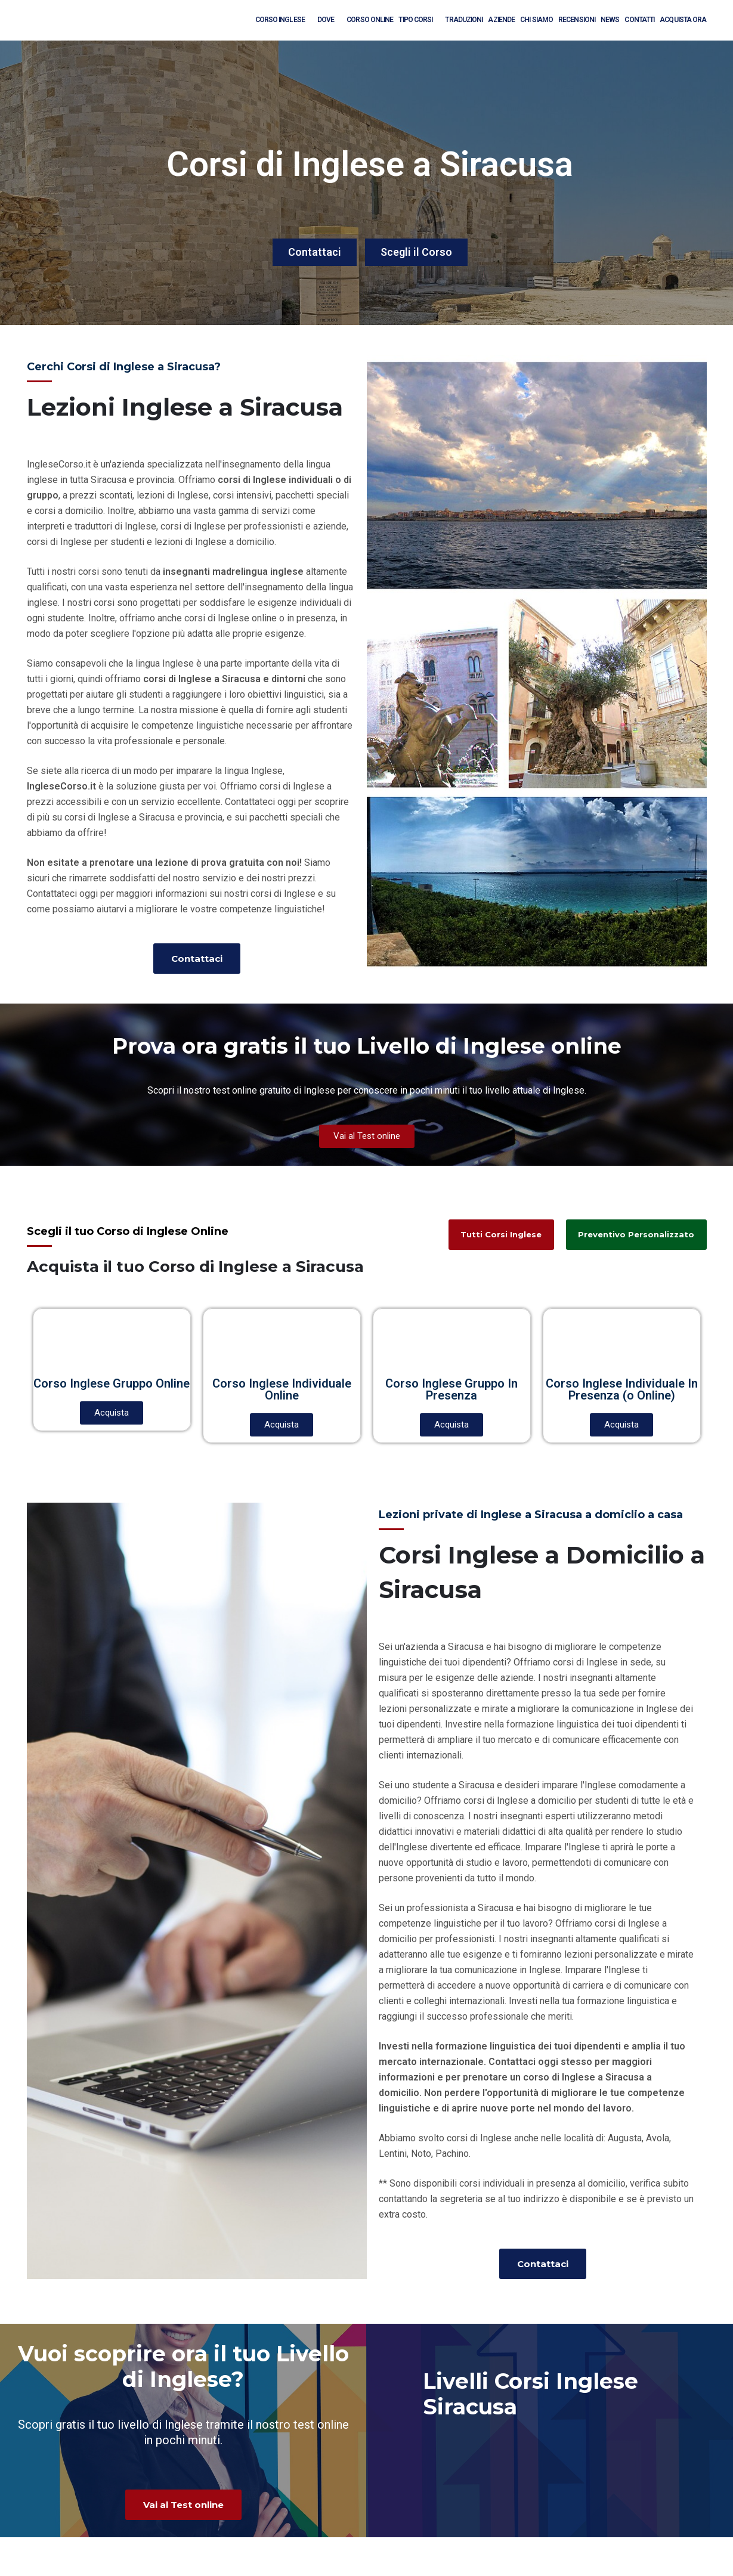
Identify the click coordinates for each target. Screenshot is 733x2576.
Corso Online (370, 20)
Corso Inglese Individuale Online (281, 1389)
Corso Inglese (283, 19)
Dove (329, 19)
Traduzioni (464, 20)
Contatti (639, 20)
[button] (196, 958)
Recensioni (576, 20)
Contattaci (314, 252)
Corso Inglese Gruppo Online (111, 1383)
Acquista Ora (683, 20)
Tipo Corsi (419, 19)
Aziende (501, 20)
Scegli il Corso (416, 252)
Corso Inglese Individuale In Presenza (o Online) (622, 1389)
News (610, 20)
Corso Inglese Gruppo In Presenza (451, 1389)
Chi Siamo (536, 20)
